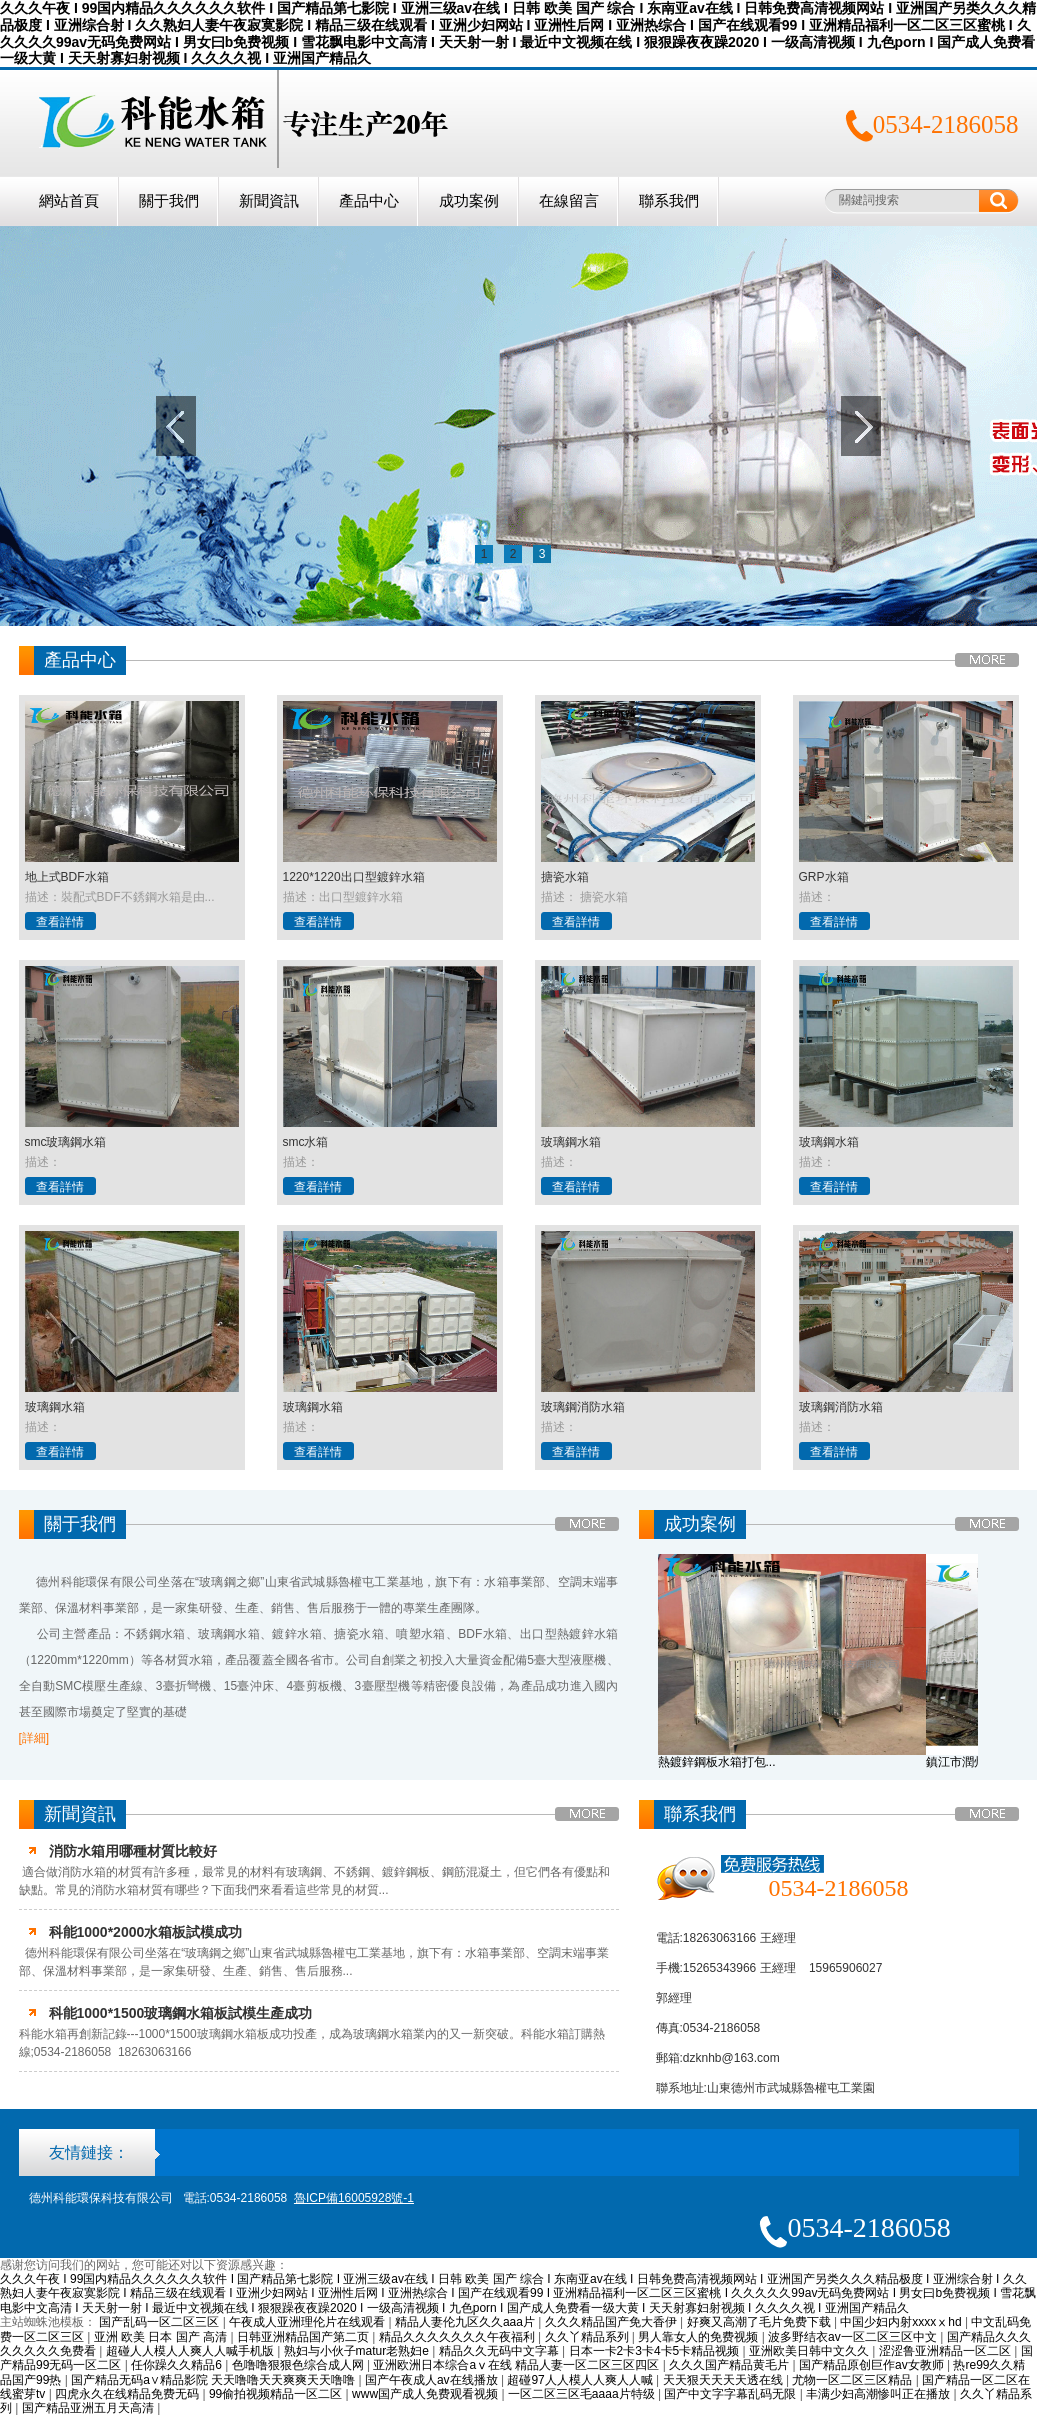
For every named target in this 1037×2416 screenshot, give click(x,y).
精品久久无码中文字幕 (500, 2351)
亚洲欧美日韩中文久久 (810, 2351)
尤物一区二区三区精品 (853, 2380)
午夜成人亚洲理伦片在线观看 (308, 2322)
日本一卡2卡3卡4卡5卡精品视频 (656, 2351)
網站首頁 (69, 201)
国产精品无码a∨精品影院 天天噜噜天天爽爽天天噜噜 (214, 2380)
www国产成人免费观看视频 (426, 2394)
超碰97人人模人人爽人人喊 (581, 2380)
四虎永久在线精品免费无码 (128, 2394)
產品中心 (369, 201)
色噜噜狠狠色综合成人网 (299, 2365)
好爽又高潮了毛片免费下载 (760, 2322)
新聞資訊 (269, 201)
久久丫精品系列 (588, 2337)
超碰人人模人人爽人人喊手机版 (191, 2351)
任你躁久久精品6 (178, 2365)
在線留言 (569, 201)
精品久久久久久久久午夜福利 (458, 2337)
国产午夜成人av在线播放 (433, 2380)
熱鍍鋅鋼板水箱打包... (717, 1762)
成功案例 (469, 201)
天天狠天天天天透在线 (724, 2380)
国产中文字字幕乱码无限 (731, 2394)
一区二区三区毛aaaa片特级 (583, 2394)
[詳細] (34, 1738)
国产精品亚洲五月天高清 (89, 2408)
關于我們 (169, 201)
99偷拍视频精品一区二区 (277, 2394)
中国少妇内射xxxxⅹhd (902, 2322)
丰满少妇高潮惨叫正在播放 (879, 2394)
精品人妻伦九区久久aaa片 (466, 2322)
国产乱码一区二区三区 (160, 2322)
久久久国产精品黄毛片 (730, 2365)
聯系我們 (669, 201)
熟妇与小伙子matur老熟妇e (358, 2351)
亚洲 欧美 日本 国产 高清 (162, 2337)
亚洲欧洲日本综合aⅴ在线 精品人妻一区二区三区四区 (517, 2365)
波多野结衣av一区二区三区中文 (854, 2337)
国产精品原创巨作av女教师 (873, 2365)
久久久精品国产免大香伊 (612, 2322)
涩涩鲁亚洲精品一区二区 (946, 2351)
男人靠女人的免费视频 (699, 2337)
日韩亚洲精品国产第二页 (304, 2337)
